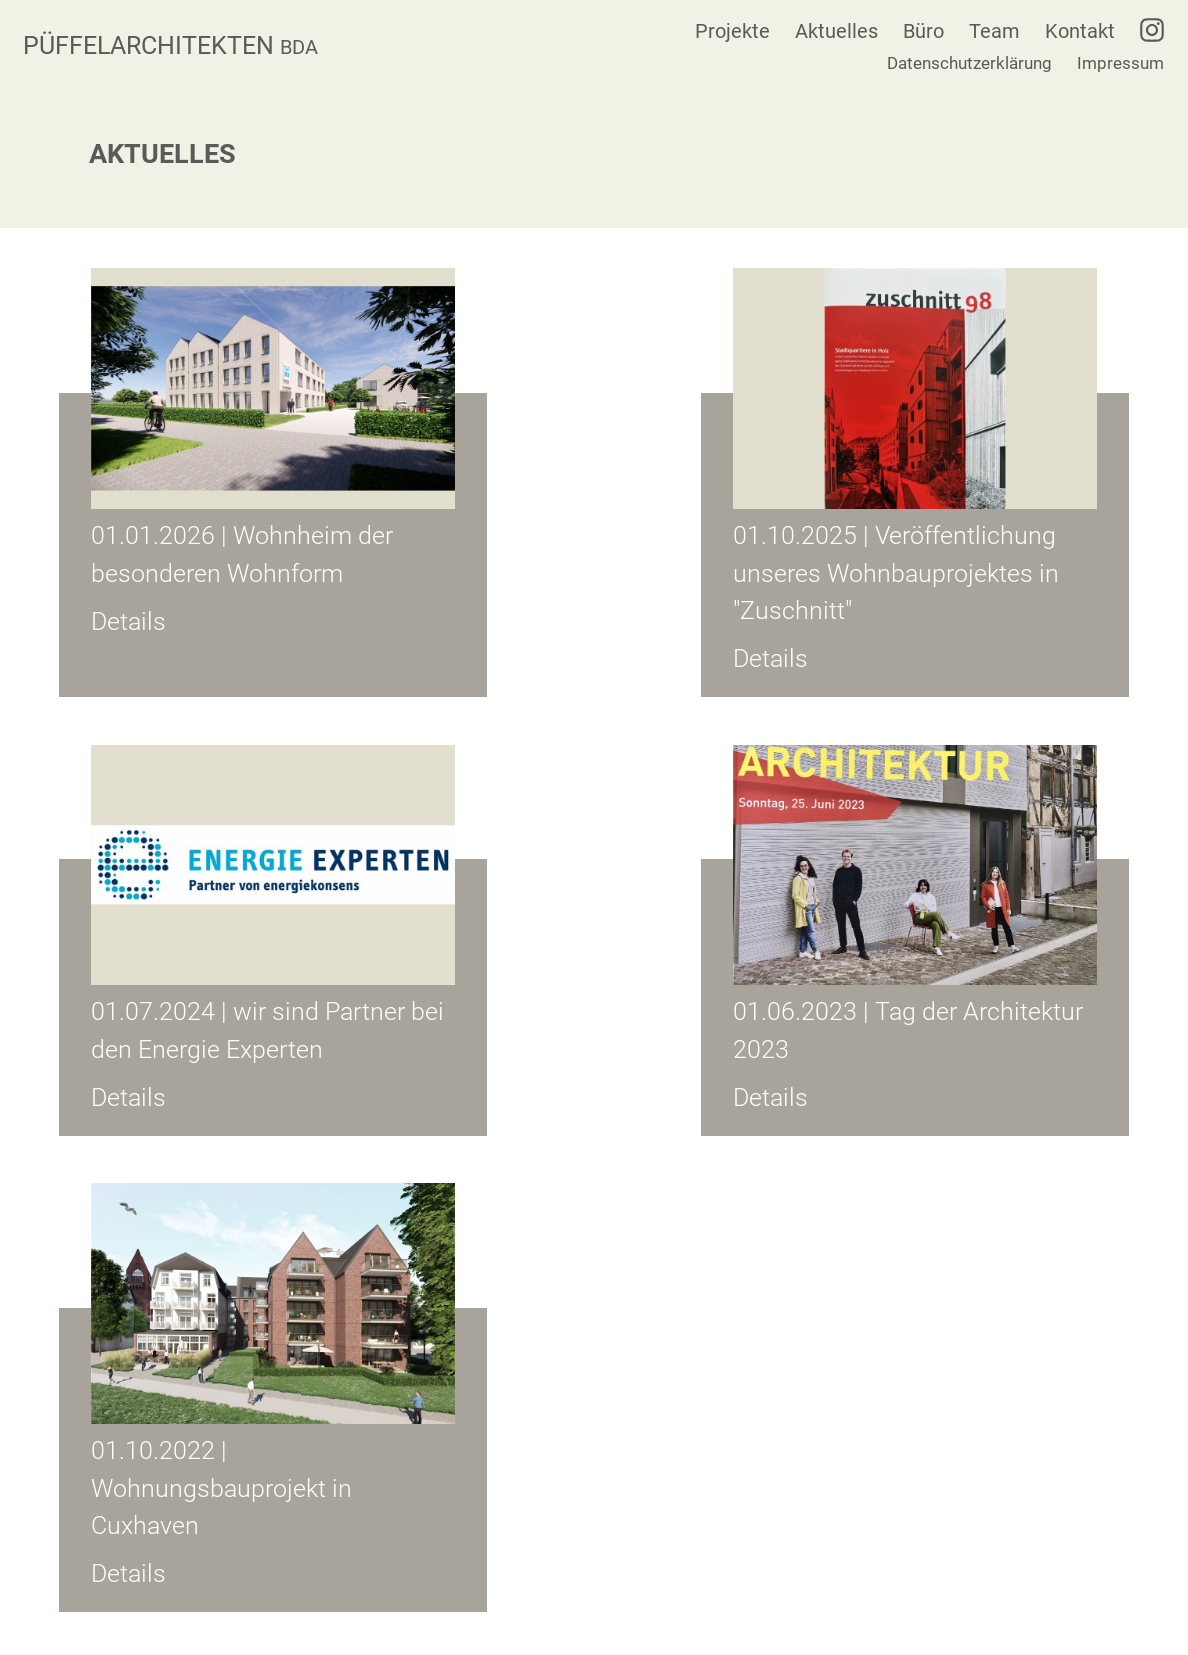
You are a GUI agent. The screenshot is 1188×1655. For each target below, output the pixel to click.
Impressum (1120, 63)
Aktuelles (836, 31)
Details (128, 621)
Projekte (732, 31)
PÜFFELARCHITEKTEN (170, 45)
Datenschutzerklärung (969, 63)
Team (994, 31)
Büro (923, 31)
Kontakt (1080, 31)
